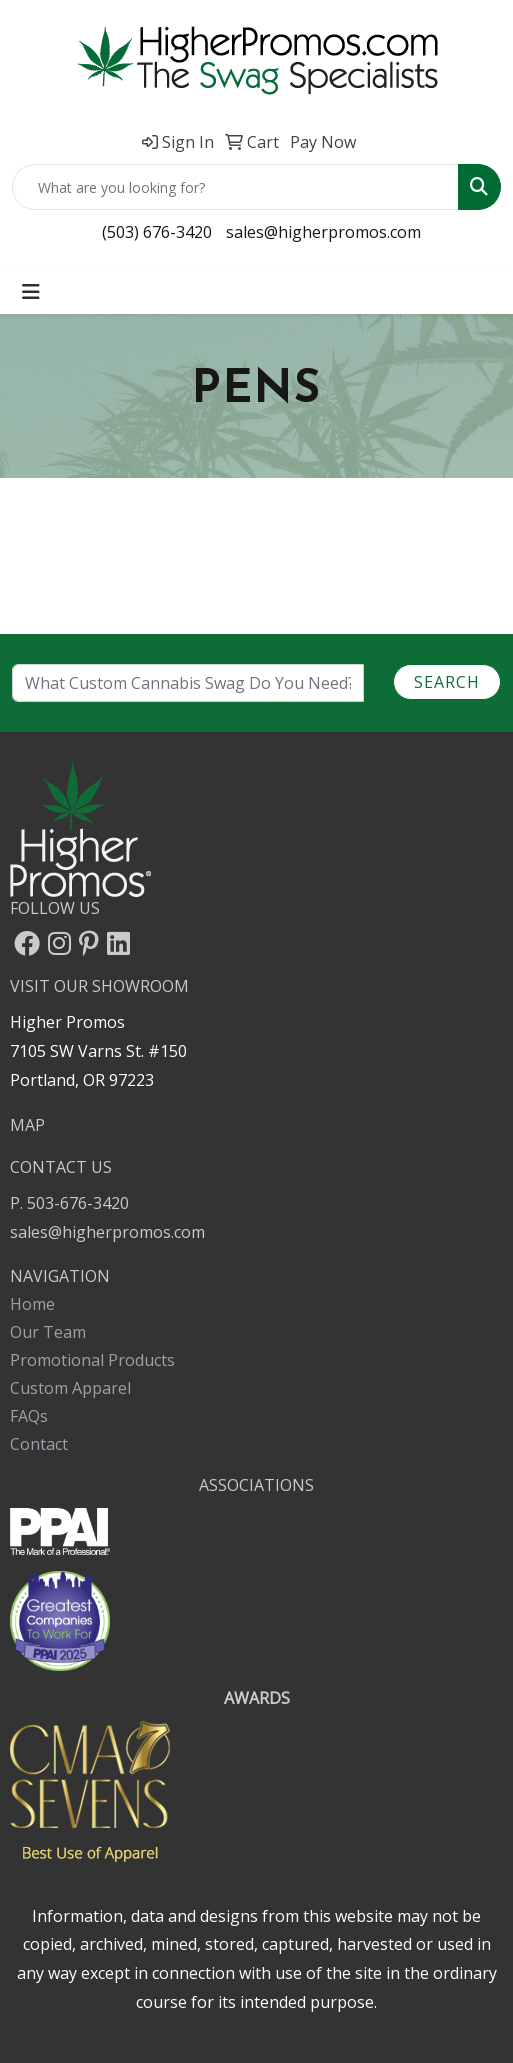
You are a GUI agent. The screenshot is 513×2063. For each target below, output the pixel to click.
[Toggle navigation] (31, 292)
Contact (39, 1444)
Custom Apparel (70, 1388)
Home (32, 1304)
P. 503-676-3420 (69, 1203)
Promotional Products (92, 1360)
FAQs (29, 1416)
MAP (27, 1125)
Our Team (48, 1332)
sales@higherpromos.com (323, 232)
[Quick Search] (235, 187)
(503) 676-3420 (157, 232)
